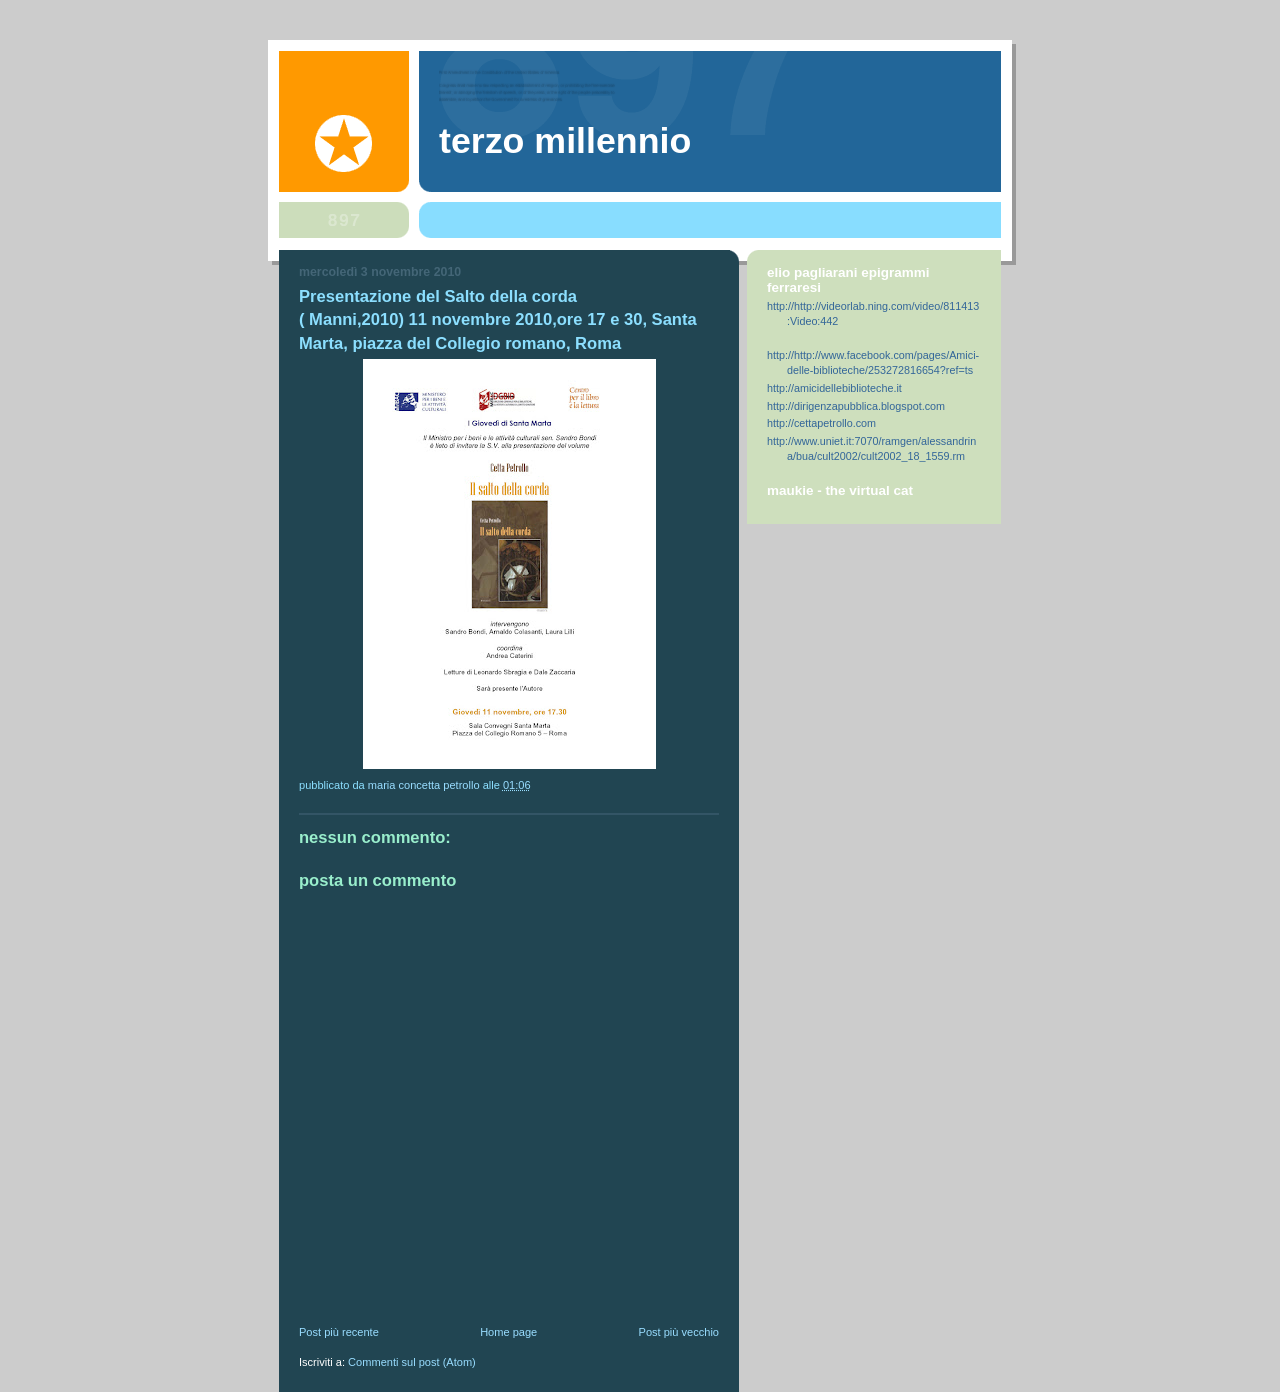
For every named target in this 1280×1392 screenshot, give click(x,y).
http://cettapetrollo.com (821, 423)
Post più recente (339, 1332)
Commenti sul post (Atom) (412, 1362)
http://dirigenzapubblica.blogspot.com (856, 406)
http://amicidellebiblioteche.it (834, 388)
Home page (508, 1332)
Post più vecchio (679, 1332)
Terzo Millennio (565, 141)
